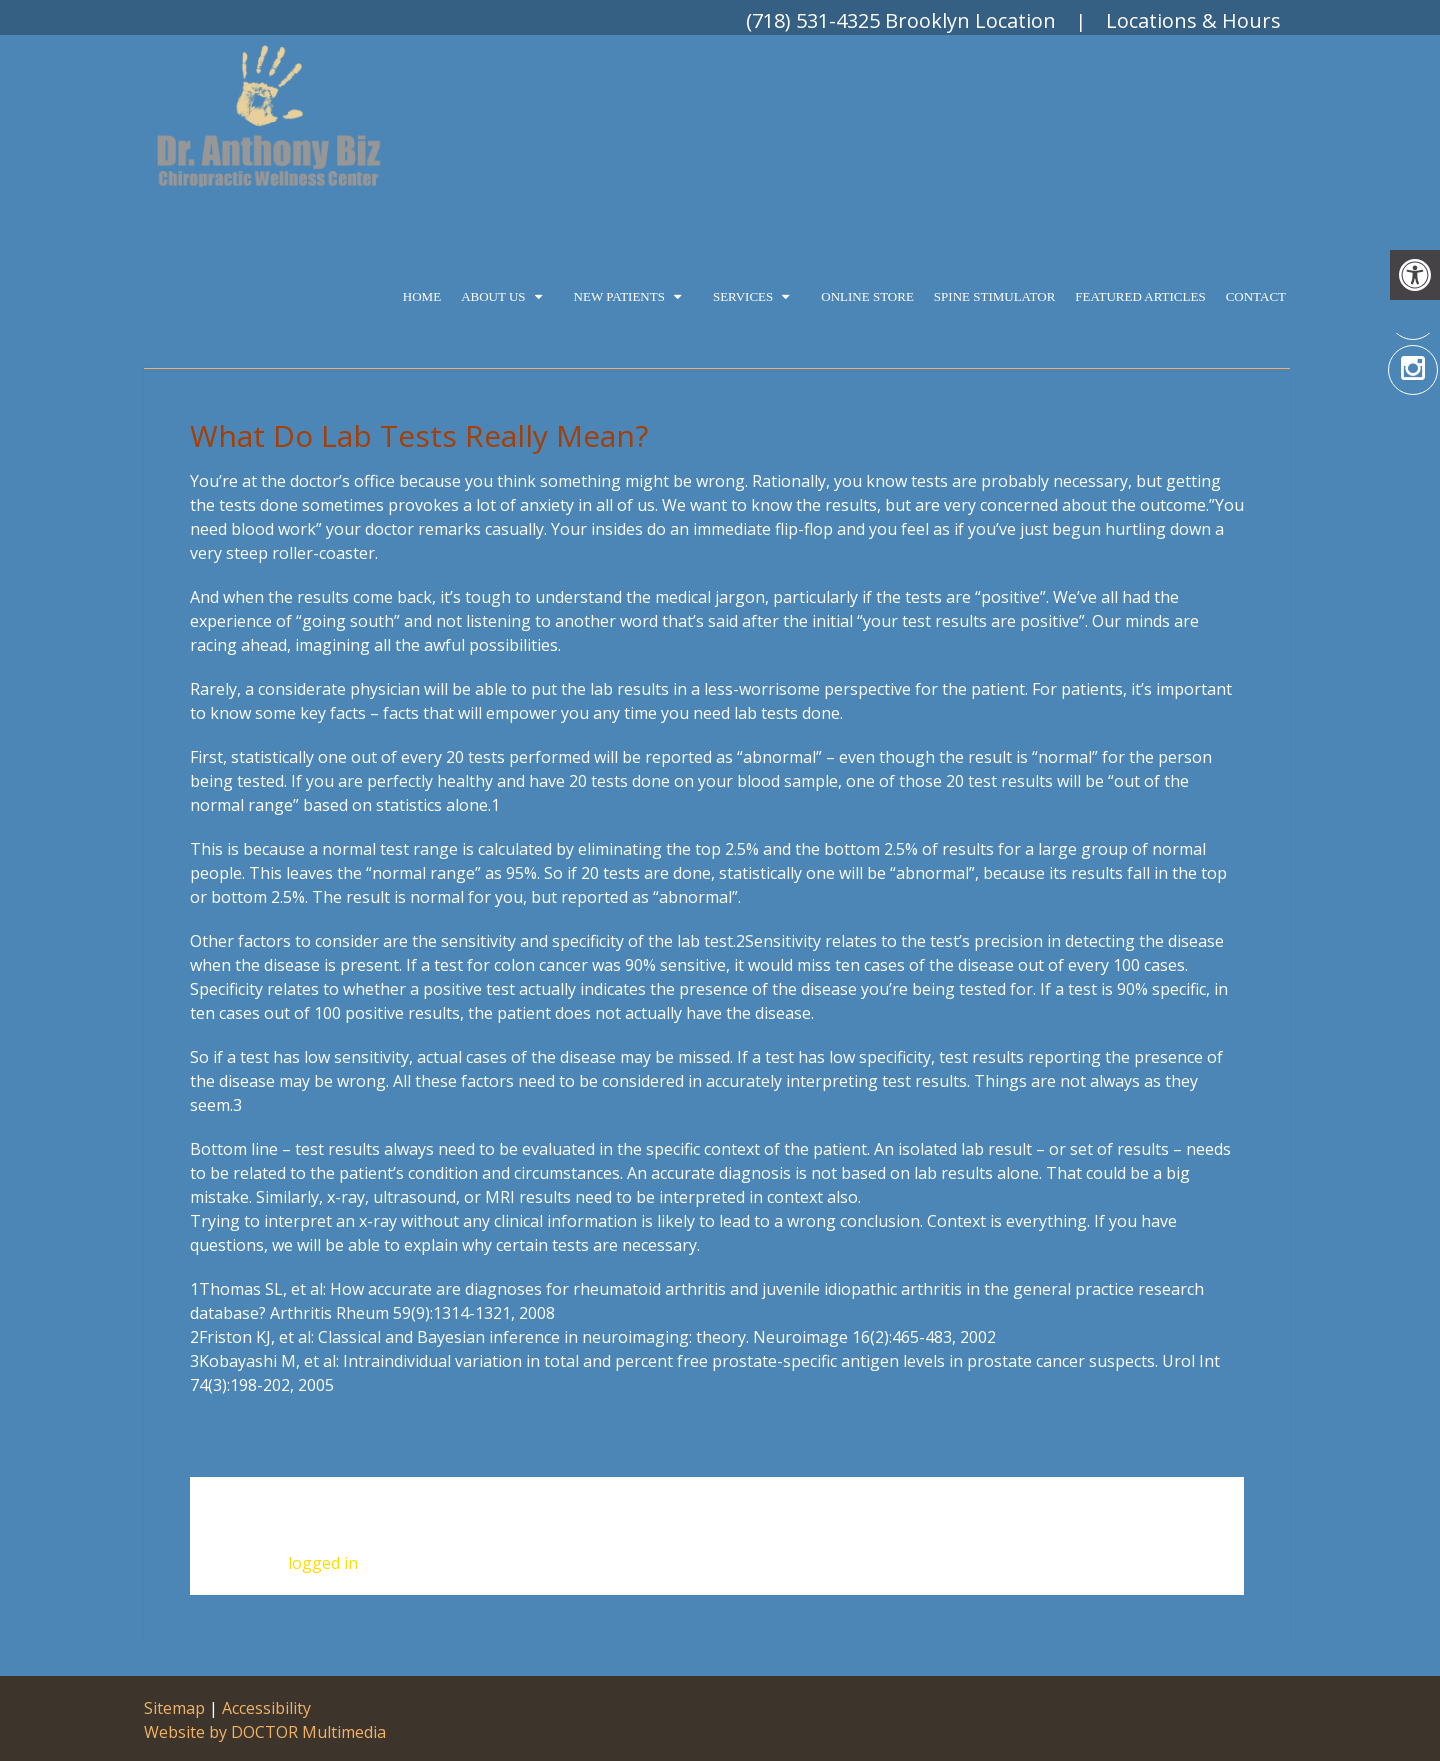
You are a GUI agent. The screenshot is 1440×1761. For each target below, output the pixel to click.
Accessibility (266, 1708)
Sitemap (174, 1708)
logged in (323, 1563)
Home (422, 296)
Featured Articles (1140, 296)
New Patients (619, 296)
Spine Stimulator (994, 296)
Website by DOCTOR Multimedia (265, 1732)
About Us (493, 296)
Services (743, 296)
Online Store (867, 296)
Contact (1256, 296)
